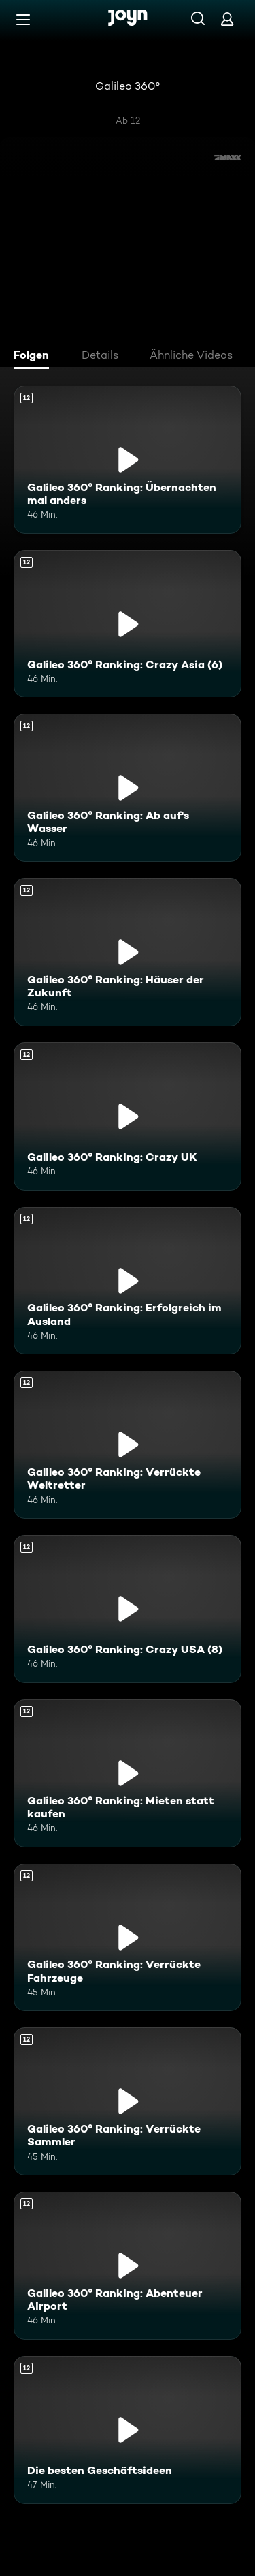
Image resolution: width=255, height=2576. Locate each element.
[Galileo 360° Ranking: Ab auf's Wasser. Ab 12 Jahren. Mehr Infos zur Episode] (127, 788)
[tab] (34, 356)
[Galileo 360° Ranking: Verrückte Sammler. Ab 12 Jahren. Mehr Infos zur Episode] (127, 2101)
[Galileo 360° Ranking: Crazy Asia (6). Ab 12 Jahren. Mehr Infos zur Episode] (127, 624)
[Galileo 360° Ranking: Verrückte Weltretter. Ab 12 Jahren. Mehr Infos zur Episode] (127, 1445)
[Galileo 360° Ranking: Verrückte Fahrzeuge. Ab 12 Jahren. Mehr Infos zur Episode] (127, 1938)
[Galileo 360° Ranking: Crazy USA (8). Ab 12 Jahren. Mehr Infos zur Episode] (127, 1609)
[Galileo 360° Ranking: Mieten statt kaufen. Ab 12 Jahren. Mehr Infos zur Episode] (127, 1773)
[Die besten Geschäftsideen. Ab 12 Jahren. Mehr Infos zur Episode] (127, 2430)
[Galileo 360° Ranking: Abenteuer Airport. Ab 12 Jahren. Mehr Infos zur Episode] (127, 2266)
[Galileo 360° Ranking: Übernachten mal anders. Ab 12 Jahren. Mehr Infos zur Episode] (127, 460)
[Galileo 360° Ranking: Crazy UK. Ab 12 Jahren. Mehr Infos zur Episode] (127, 1116)
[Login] (227, 19)
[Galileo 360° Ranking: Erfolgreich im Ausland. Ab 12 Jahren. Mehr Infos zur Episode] (127, 1281)
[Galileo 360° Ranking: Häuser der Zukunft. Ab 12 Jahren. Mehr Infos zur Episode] (127, 952)
